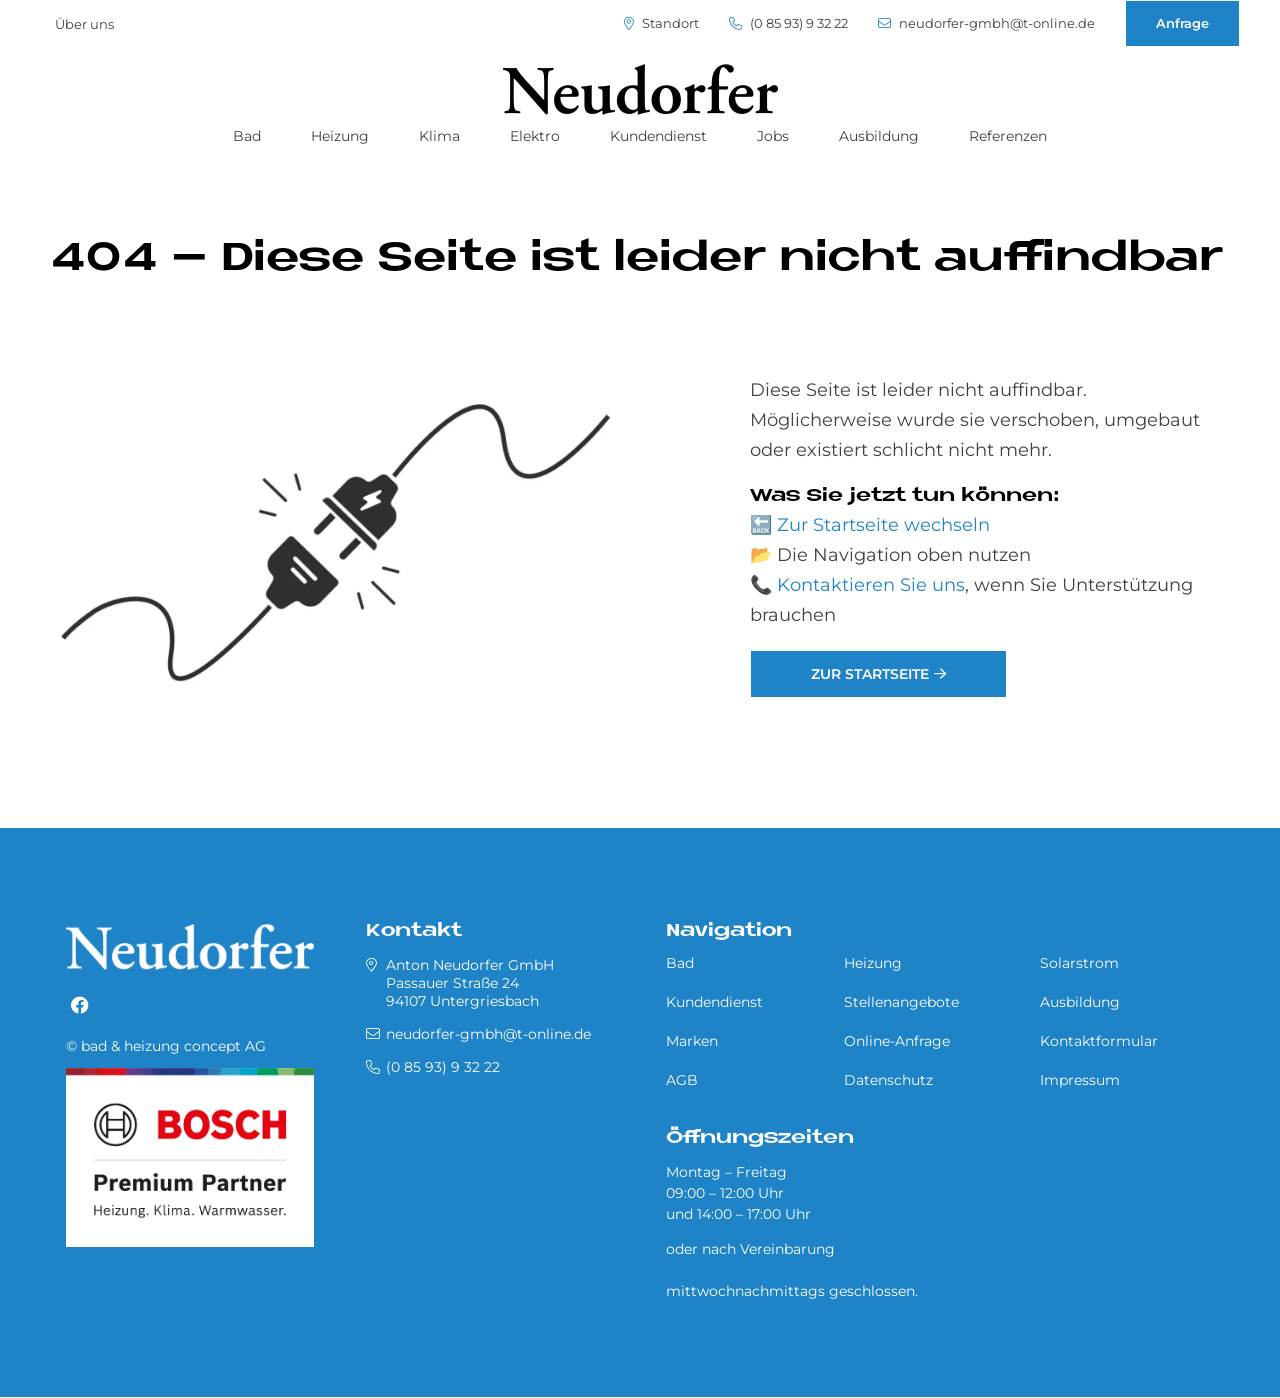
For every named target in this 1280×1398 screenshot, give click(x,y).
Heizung (340, 136)
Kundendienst (658, 136)
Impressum (1080, 1080)
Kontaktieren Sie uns (871, 585)
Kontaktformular (1099, 1041)
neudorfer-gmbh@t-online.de (986, 23)
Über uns (84, 24)
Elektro (535, 136)
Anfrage (1182, 23)
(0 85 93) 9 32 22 (788, 23)
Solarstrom (1079, 963)
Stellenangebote (901, 1002)
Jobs (773, 136)
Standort (661, 23)
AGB (682, 1080)
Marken (692, 1041)
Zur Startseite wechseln (883, 525)
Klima (439, 136)
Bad (247, 136)
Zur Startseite (870, 674)
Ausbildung (879, 136)
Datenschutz (888, 1080)
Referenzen (1008, 136)
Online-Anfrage (897, 1041)
